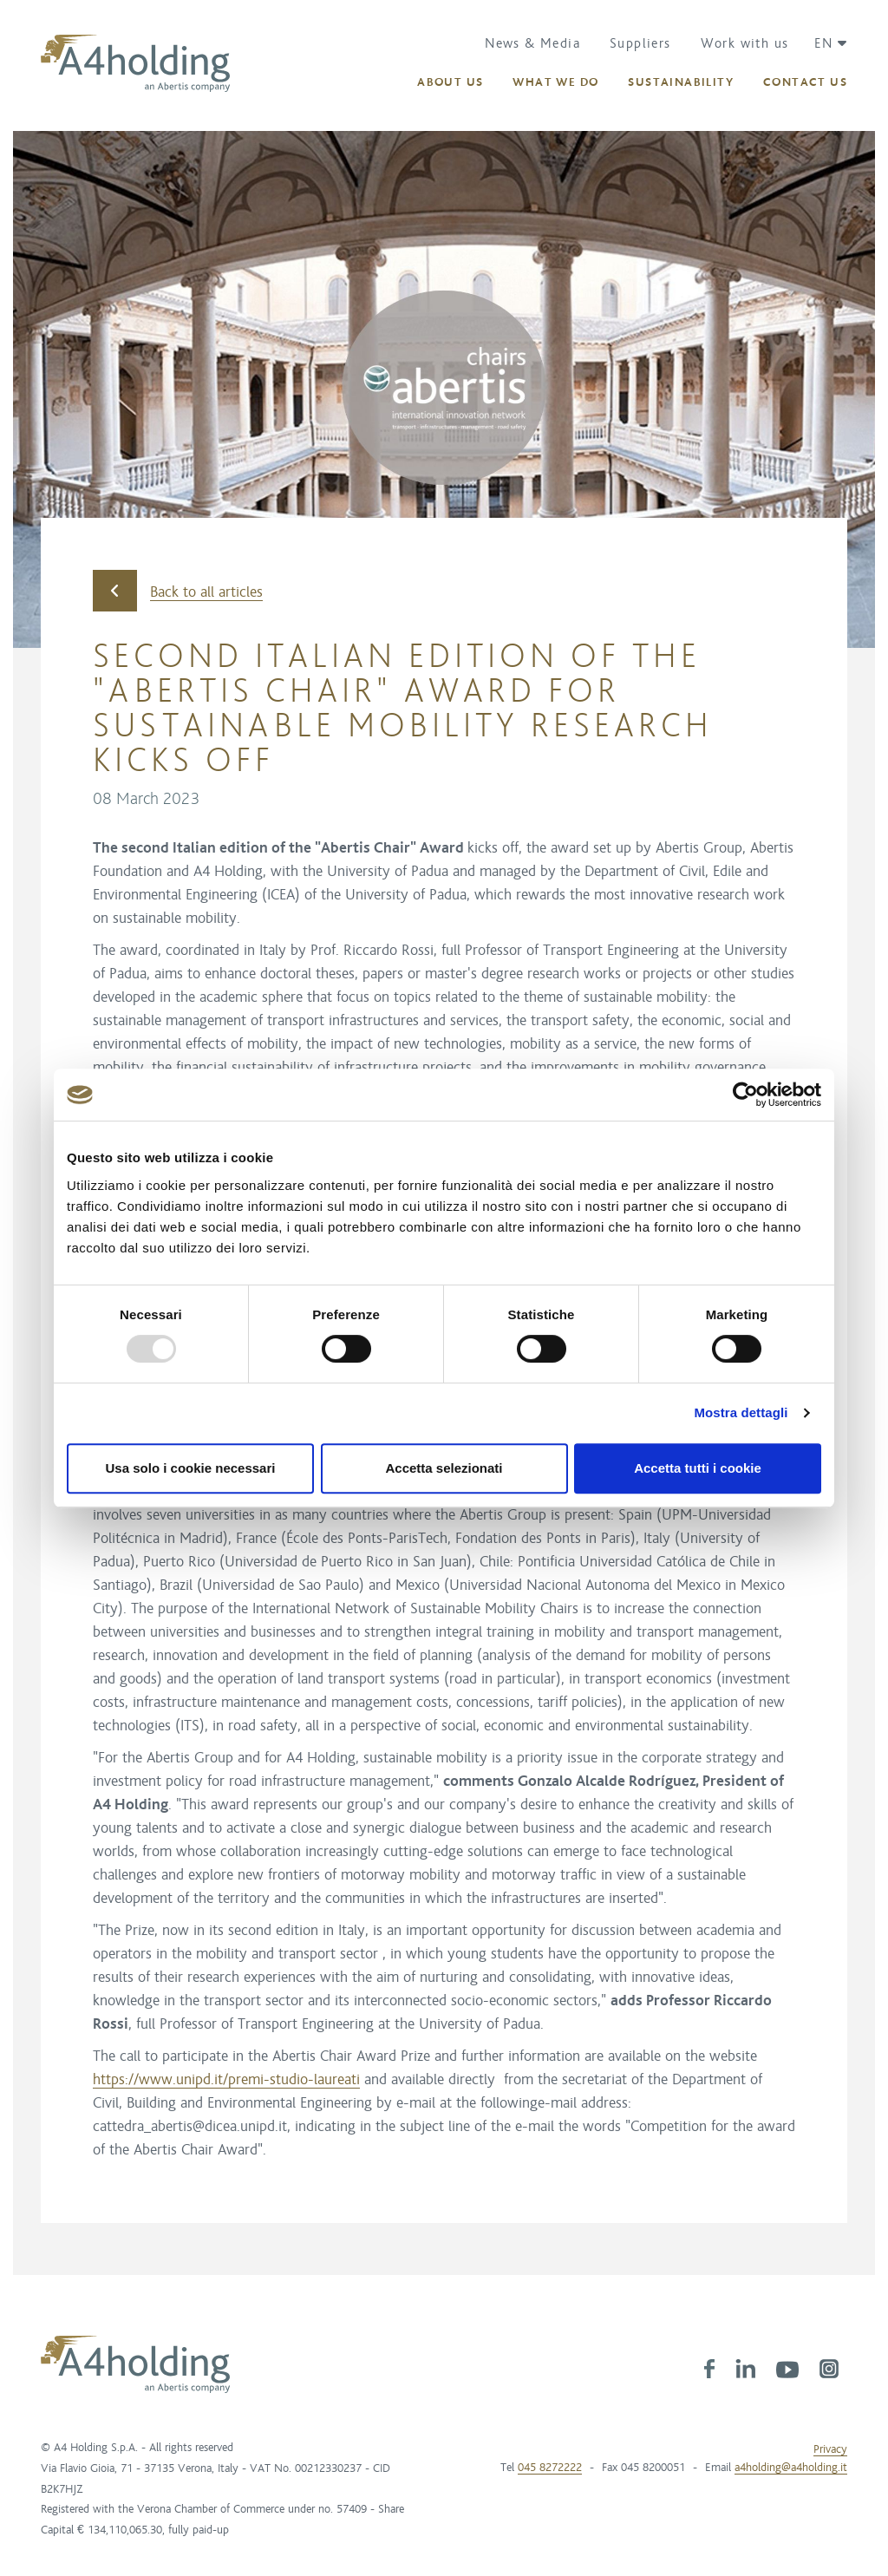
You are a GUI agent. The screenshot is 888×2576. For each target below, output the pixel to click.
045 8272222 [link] (550, 2468)
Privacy (830, 2449)
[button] (824, 43)
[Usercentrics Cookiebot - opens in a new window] (745, 1095)
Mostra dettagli (740, 1412)
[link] (709, 2368)
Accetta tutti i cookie (697, 1468)
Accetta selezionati (443, 1468)
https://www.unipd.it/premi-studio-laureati (226, 2080)
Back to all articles (178, 591)
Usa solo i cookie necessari (191, 1468)
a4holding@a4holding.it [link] (791, 2468)
